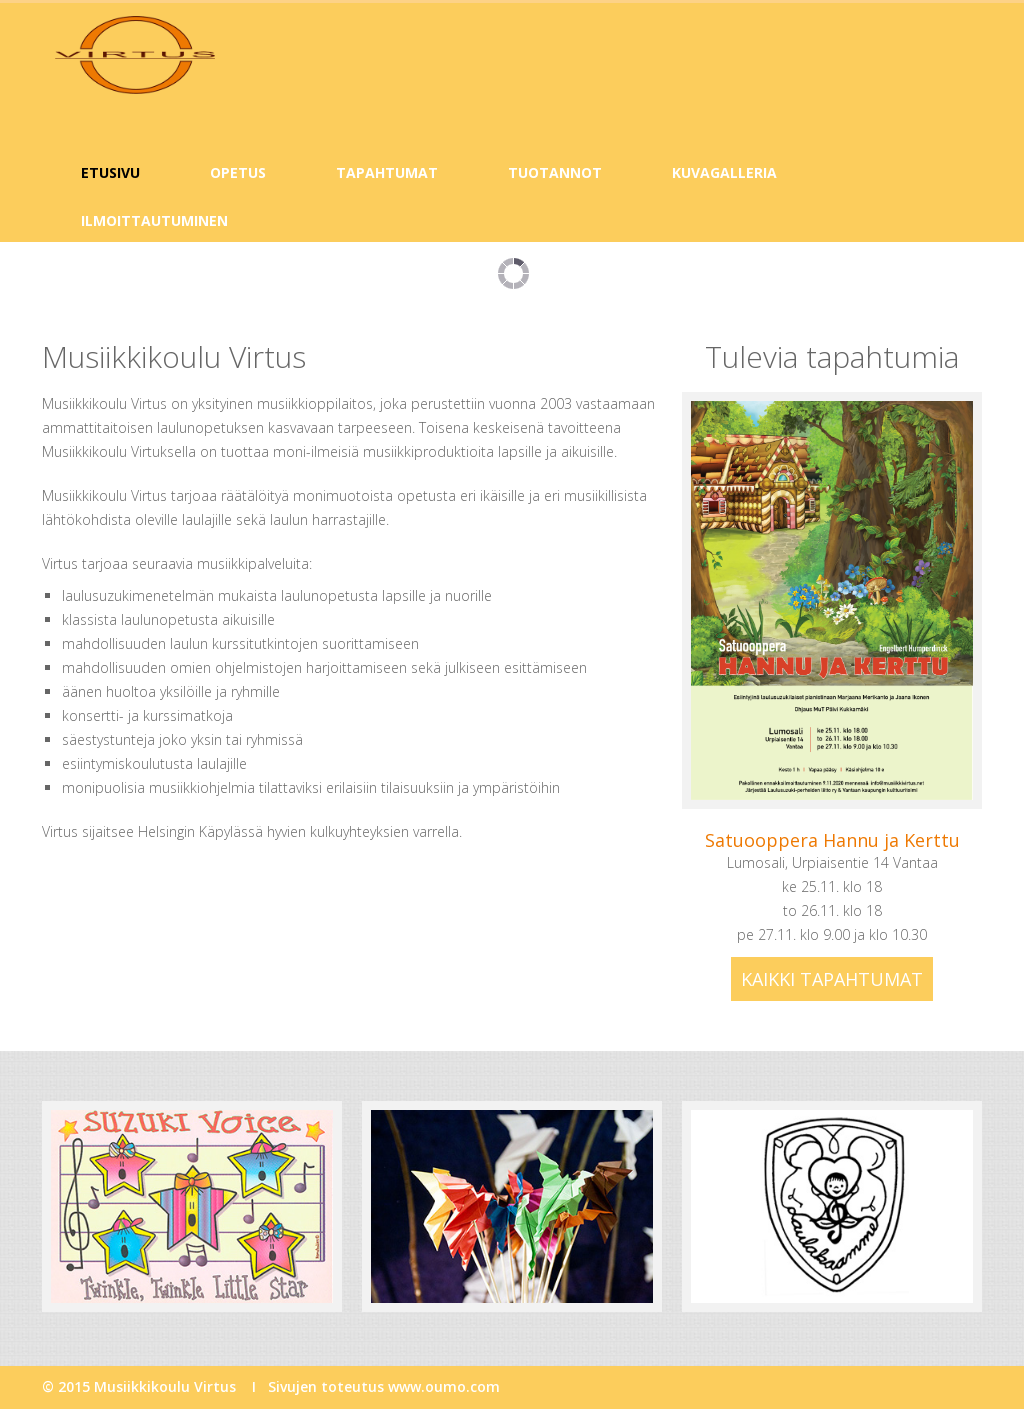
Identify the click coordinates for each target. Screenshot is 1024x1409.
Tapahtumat (387, 172)
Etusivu (110, 172)
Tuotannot (555, 172)
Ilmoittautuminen (154, 220)
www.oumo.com (444, 1386)
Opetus (238, 172)
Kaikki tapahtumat (832, 979)
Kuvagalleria (724, 172)
